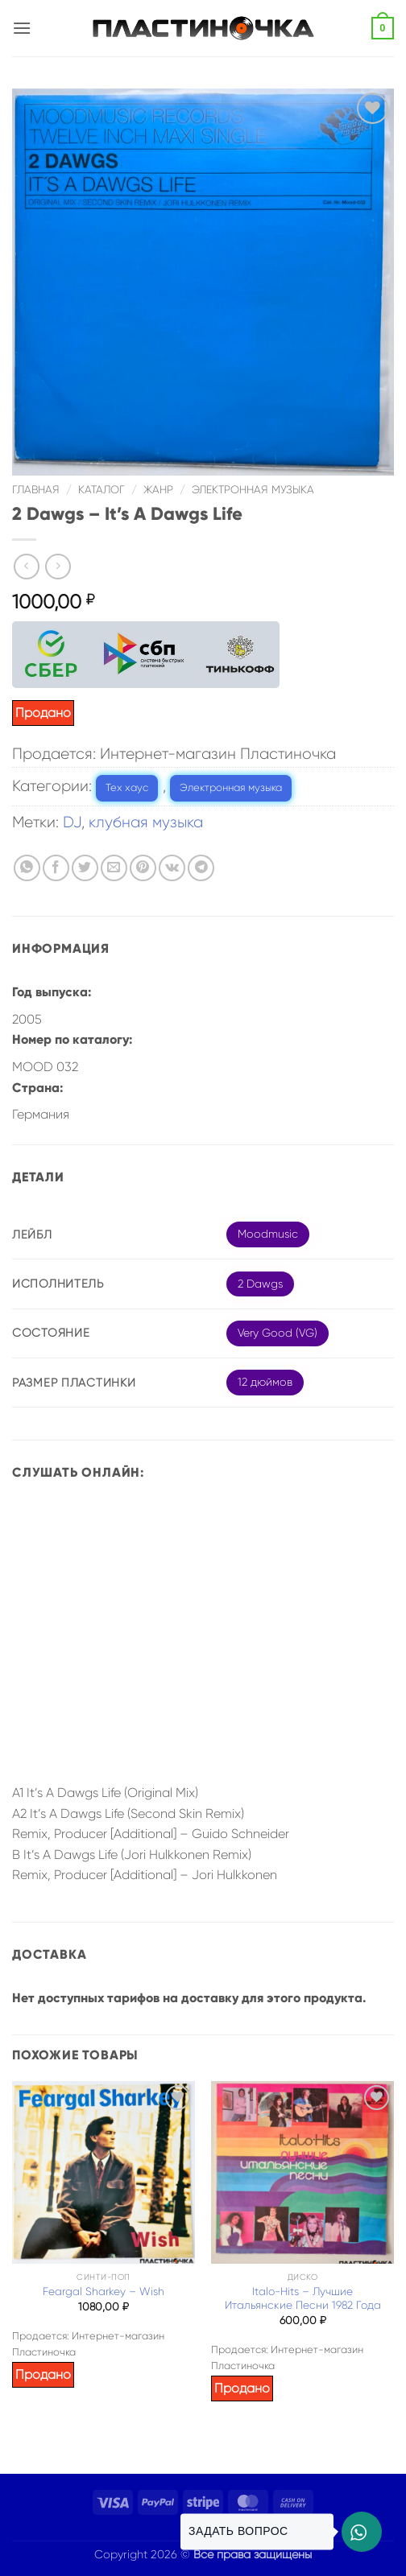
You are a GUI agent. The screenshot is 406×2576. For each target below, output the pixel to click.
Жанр (158, 490)
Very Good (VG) (277, 1332)
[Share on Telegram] (201, 868)
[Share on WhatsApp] (27, 868)
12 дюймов (265, 1381)
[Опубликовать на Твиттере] (85, 868)
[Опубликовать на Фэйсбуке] (56, 868)
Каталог (101, 490)
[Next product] (26, 566)
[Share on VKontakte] (172, 868)
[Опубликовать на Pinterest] (143, 868)
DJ (72, 822)
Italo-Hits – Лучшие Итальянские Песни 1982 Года (303, 2298)
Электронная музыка (253, 490)
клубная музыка (146, 822)
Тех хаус (127, 787)
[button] (21, 27)
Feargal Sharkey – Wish (103, 2291)
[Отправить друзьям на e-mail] (114, 868)
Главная (36, 490)
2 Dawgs (260, 1283)
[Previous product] (57, 566)
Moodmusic (268, 1233)
